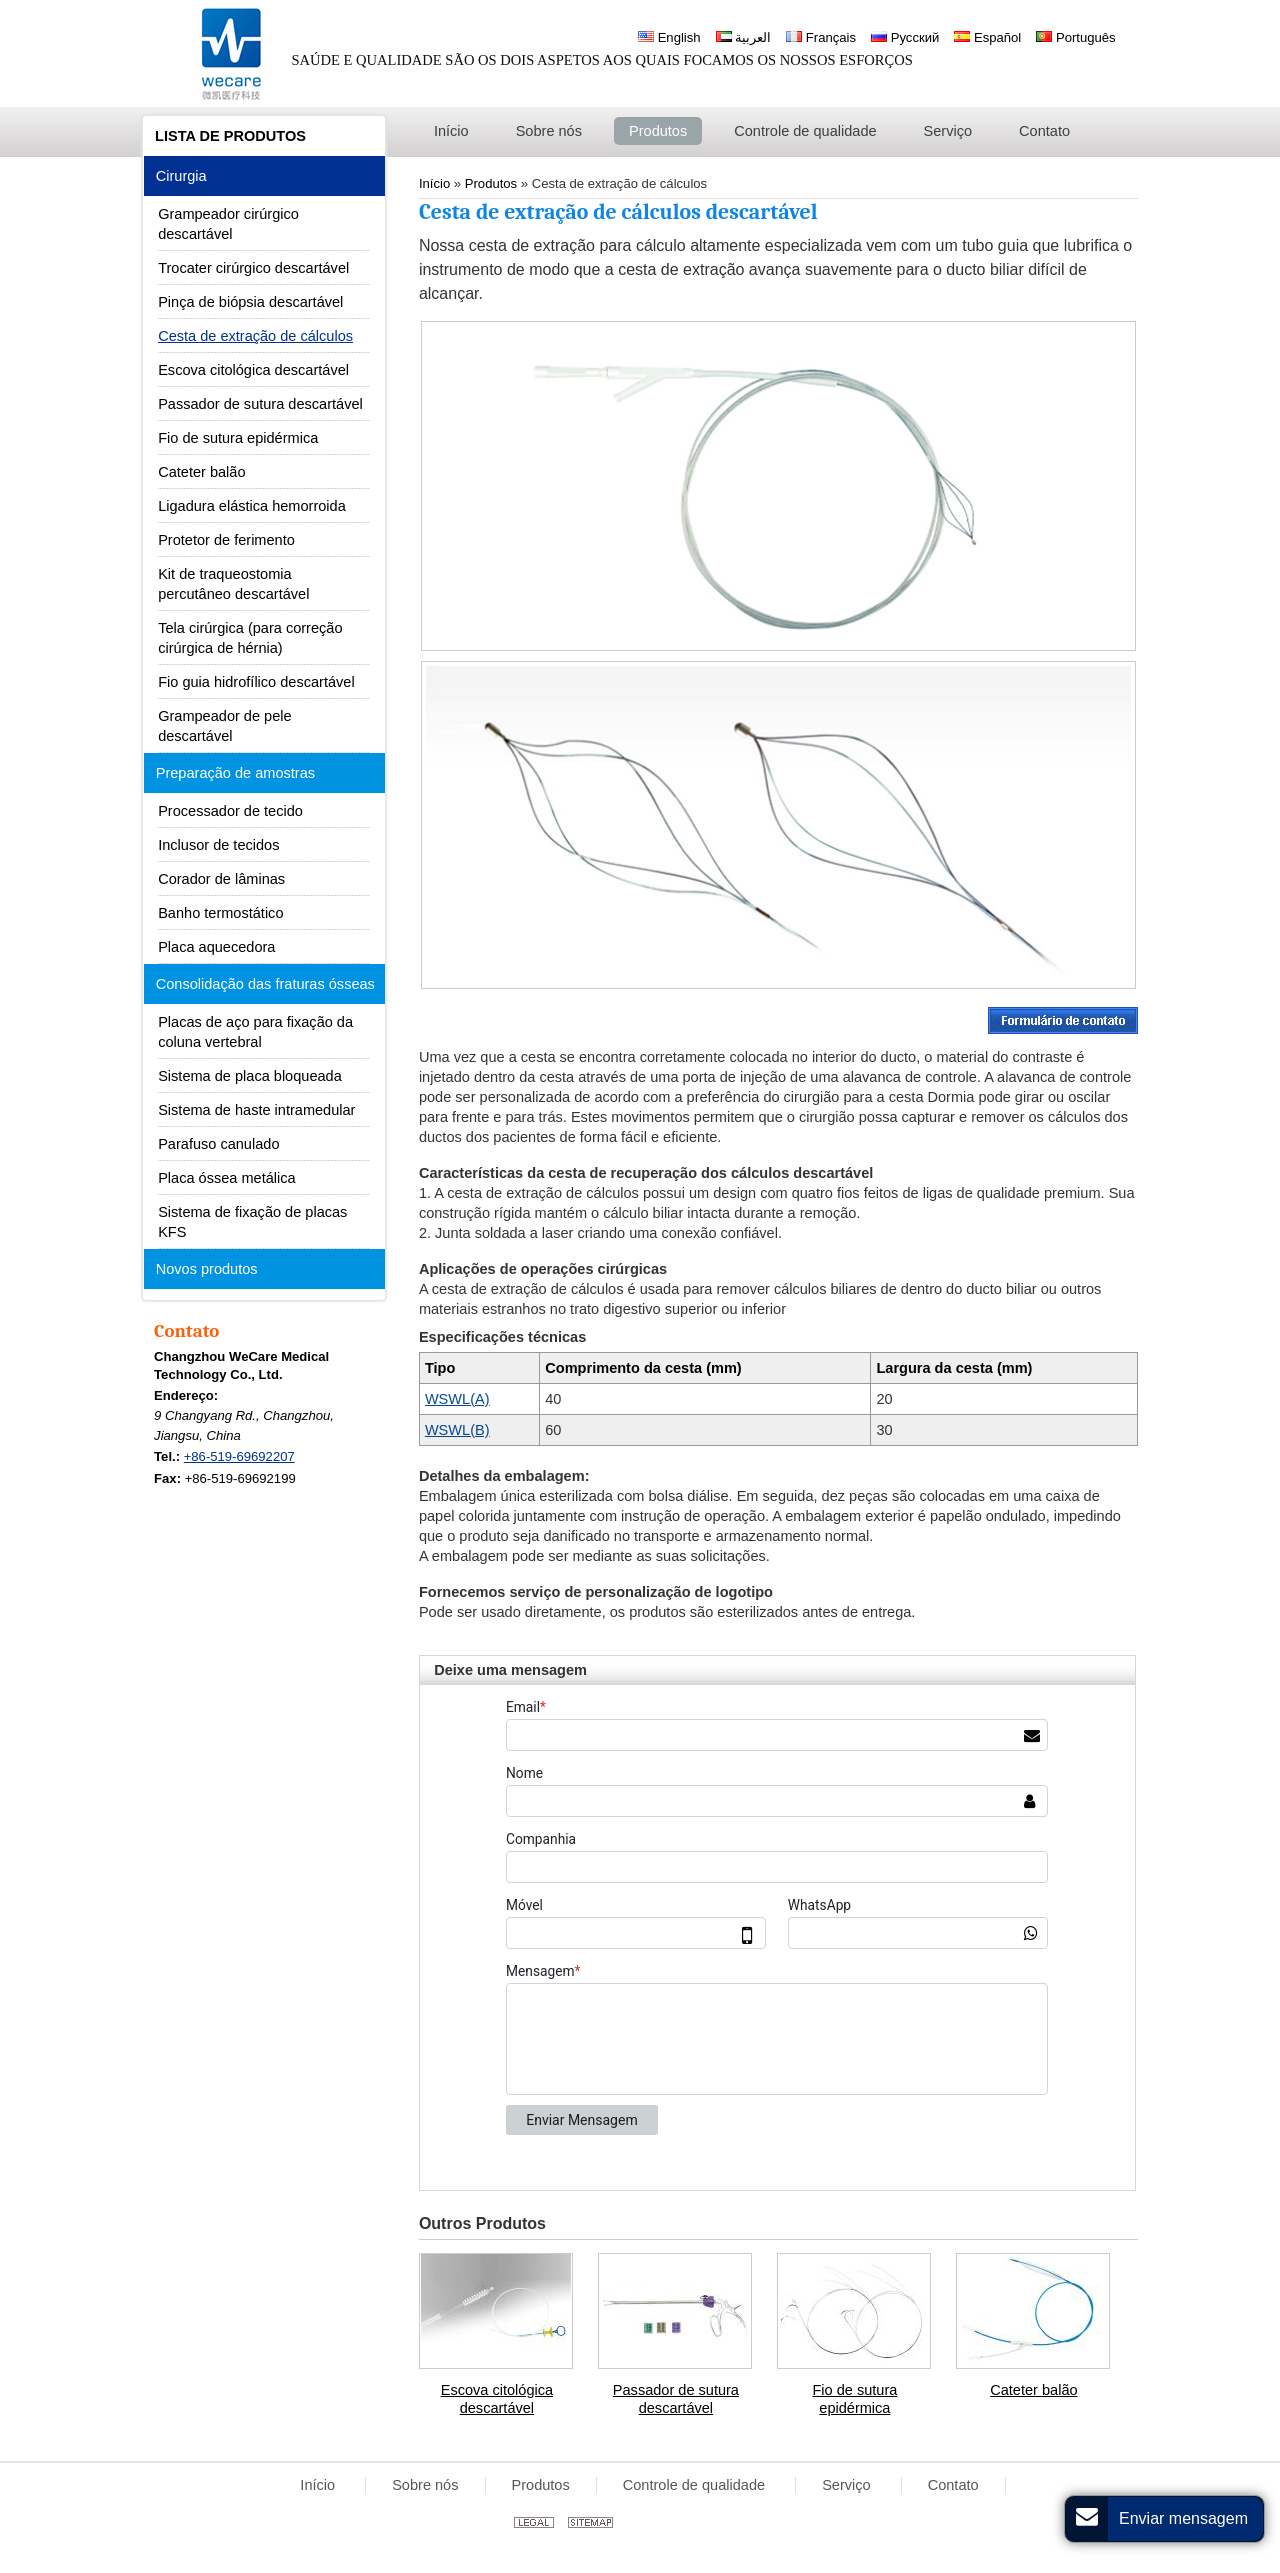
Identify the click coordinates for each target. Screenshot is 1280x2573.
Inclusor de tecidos (218, 845)
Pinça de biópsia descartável (250, 302)
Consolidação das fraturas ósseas (265, 984)
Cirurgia (181, 176)
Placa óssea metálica (226, 1178)
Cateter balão (1033, 2390)
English (669, 37)
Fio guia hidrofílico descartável (256, 682)
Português (1075, 37)
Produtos (541, 2485)
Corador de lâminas (221, 879)
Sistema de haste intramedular (256, 1110)
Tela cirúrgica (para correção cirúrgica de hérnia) (250, 638)
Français (821, 37)
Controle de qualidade (696, 2485)
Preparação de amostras (235, 773)
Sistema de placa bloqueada (250, 1076)
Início (319, 2485)
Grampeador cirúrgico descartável (228, 224)
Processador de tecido (230, 811)
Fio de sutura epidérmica (854, 2399)
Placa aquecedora (216, 947)
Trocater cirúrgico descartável (253, 268)
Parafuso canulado (218, 1144)
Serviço (848, 2485)
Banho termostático (220, 913)
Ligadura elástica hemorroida (252, 506)
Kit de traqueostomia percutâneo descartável (233, 584)
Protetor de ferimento (226, 540)
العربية (744, 37)
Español (987, 37)
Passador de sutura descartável (676, 2399)
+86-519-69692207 (239, 1456)
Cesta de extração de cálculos (255, 336)
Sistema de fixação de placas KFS (252, 1222)
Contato (186, 1331)
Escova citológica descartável (497, 2399)
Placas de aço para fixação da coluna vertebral (255, 1032)
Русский (905, 37)
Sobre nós (425, 2485)
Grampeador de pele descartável (224, 726)
